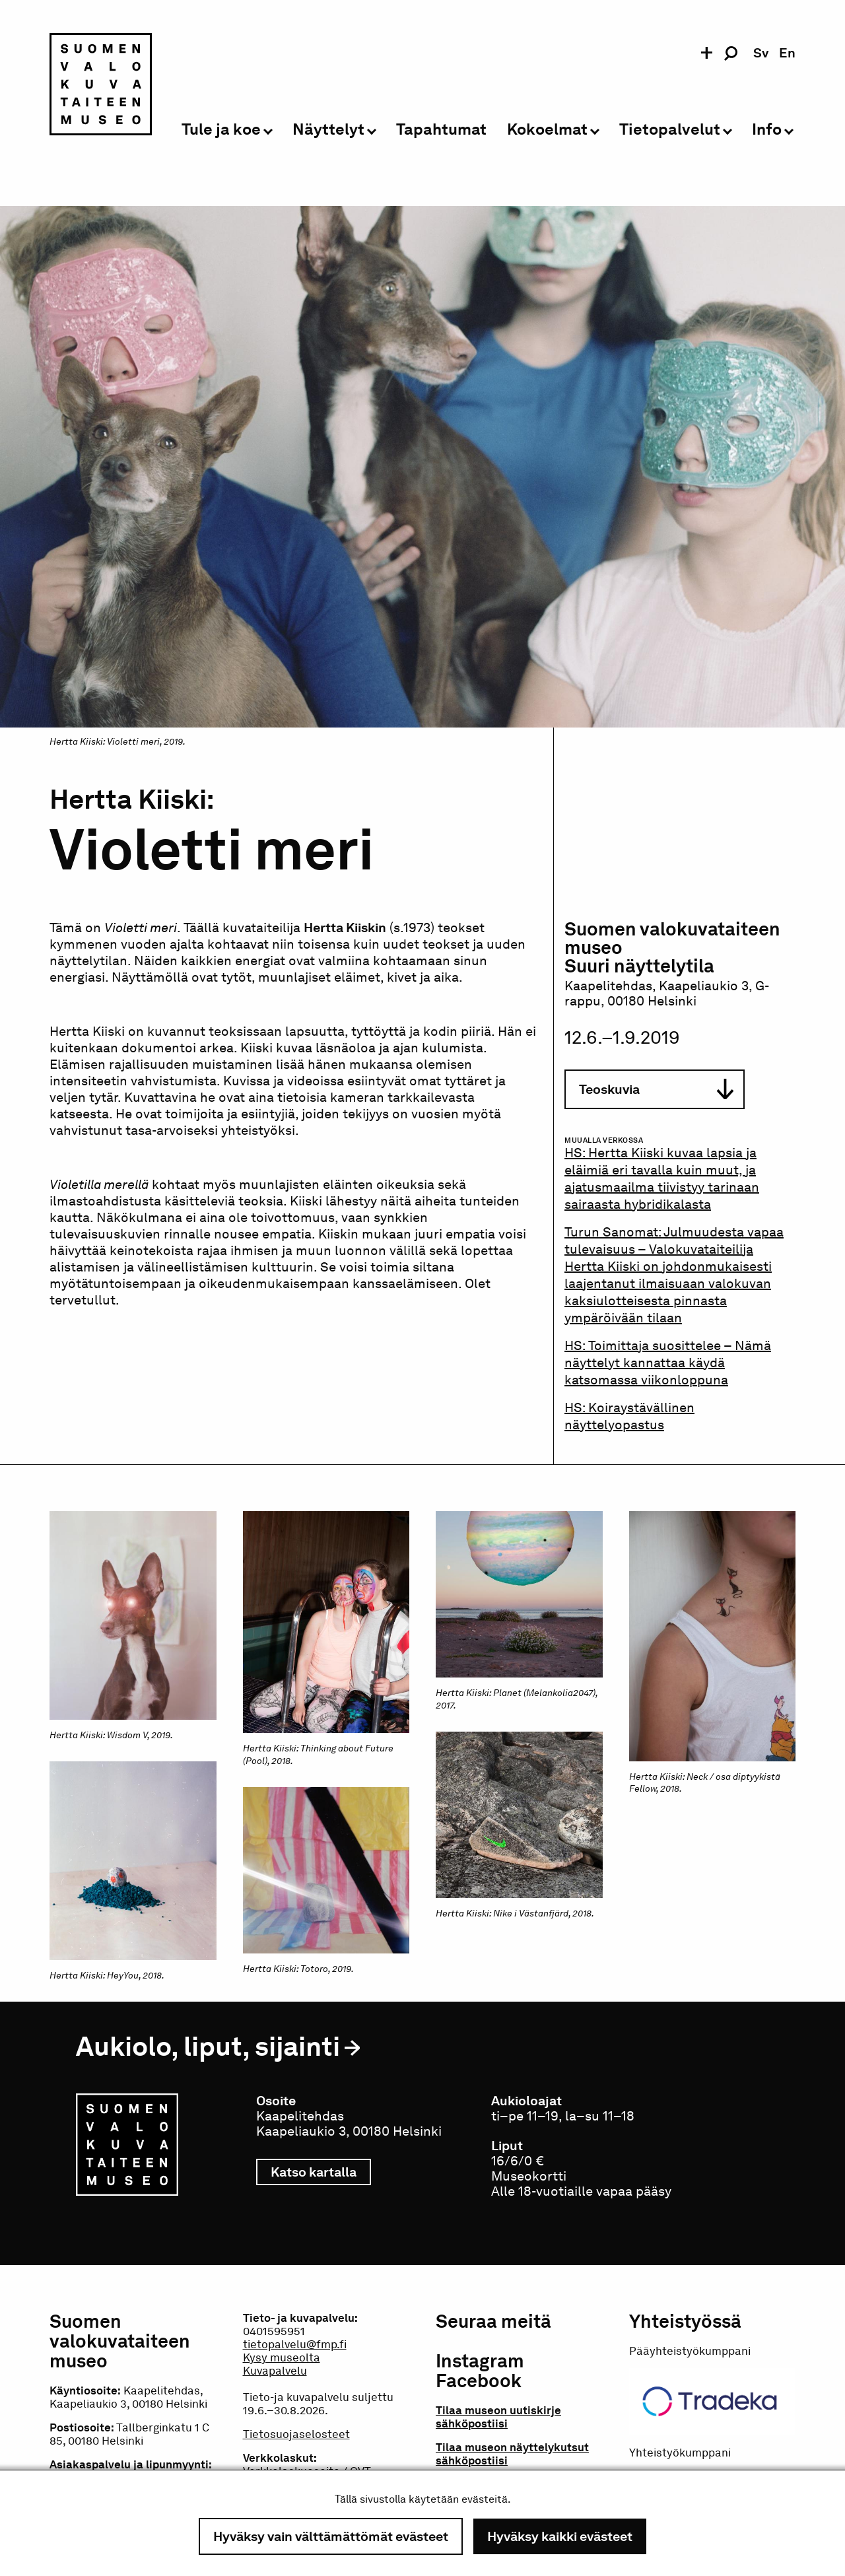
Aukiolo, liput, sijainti (208, 2046)
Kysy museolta (281, 2357)
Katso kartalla (321, 2172)
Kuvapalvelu (275, 2370)
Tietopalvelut (669, 130)
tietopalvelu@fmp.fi (295, 2344)
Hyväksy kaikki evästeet (559, 2536)
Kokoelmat (547, 130)
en (787, 53)
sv (760, 53)
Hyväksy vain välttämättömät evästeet (330, 2536)
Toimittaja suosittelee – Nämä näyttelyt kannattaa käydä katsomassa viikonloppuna (667, 1363)
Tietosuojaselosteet (296, 2434)
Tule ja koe (221, 130)
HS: (576, 1345)
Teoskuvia (656, 1090)
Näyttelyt (328, 130)
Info (767, 130)
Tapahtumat (441, 130)
